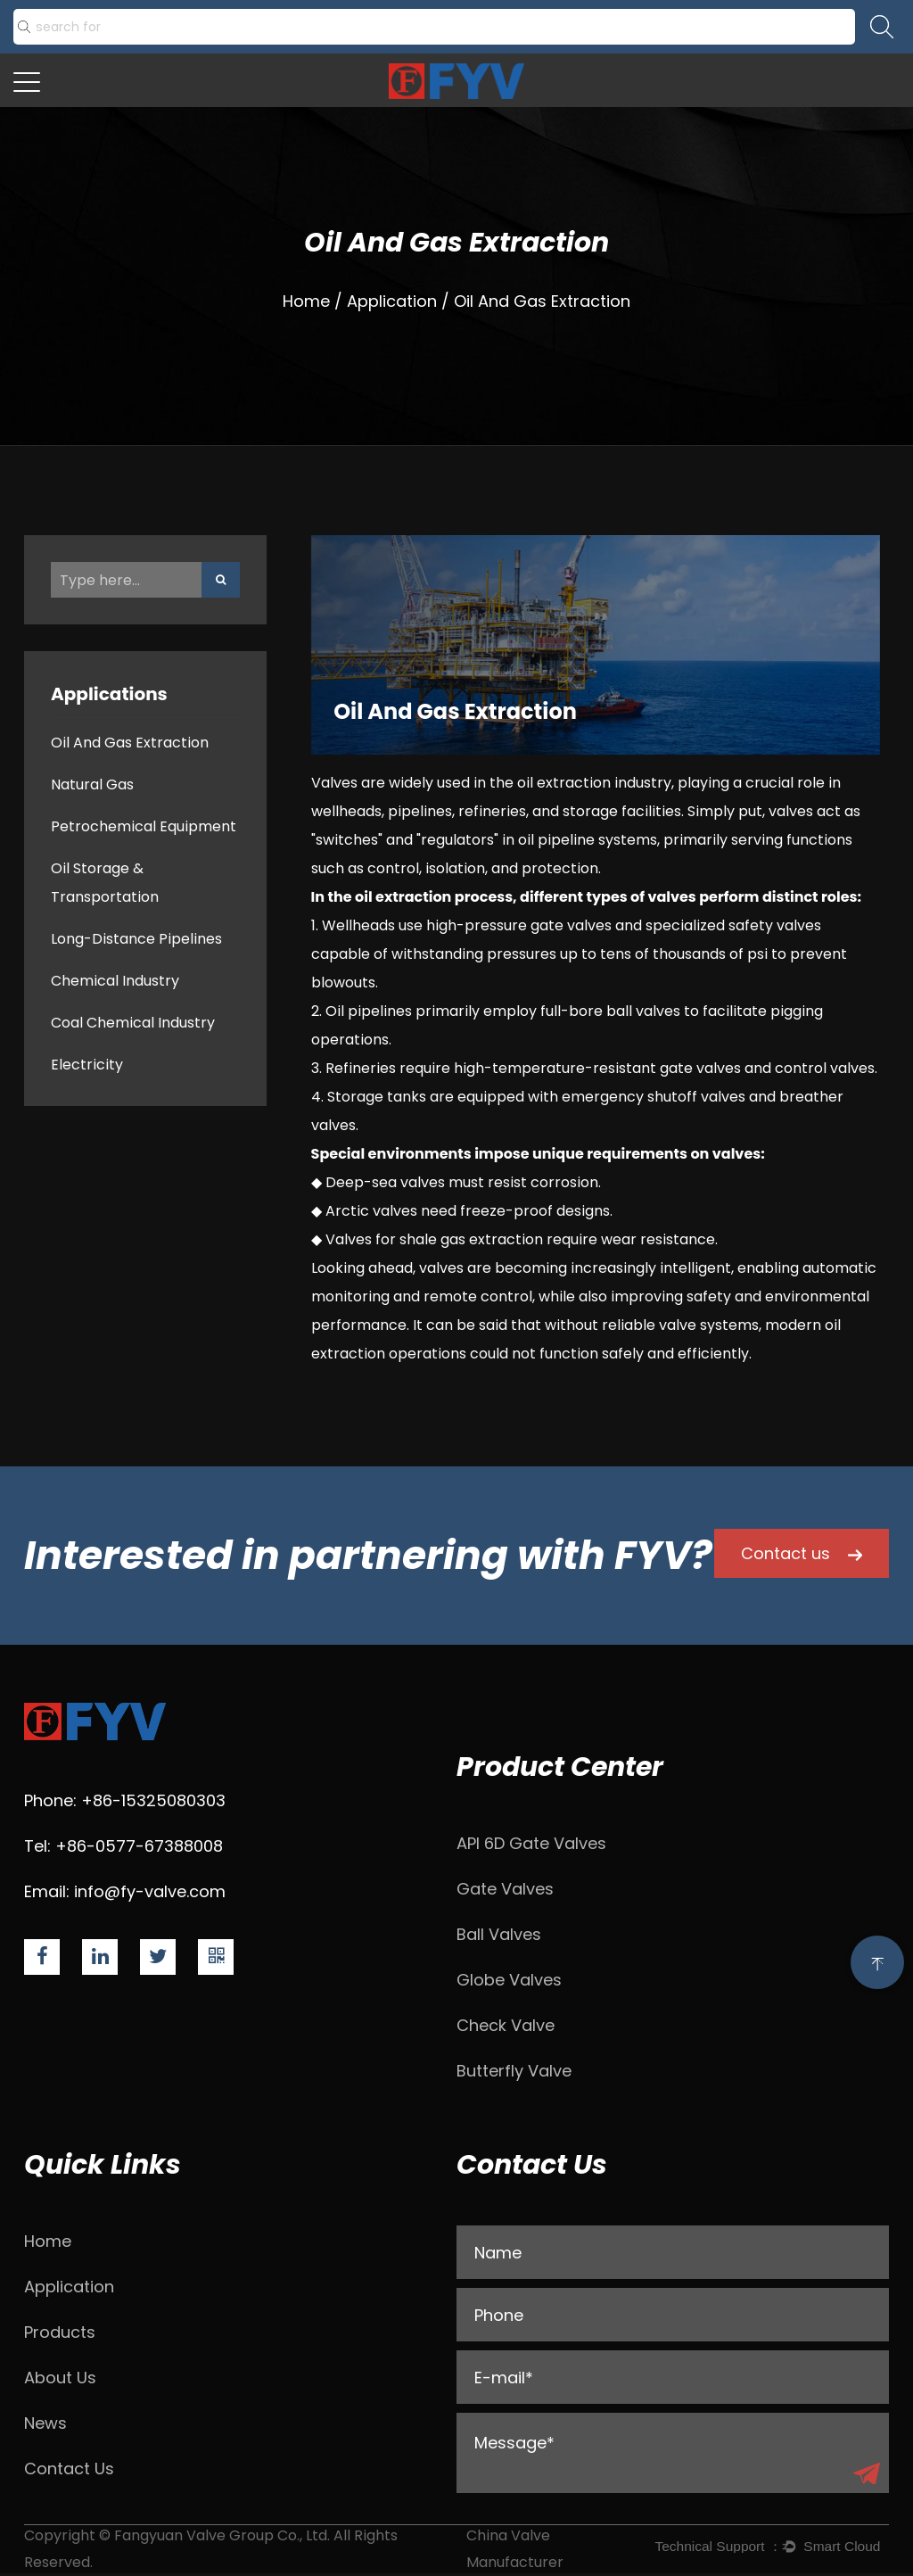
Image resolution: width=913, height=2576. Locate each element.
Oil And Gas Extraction (130, 742)
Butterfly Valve (514, 2071)
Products (59, 2332)
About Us (60, 2377)
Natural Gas (92, 784)
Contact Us (69, 2468)
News (45, 2423)
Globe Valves (509, 1980)
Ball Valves (498, 1934)
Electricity (87, 1064)
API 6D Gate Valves (531, 1843)
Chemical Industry (115, 980)
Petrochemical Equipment (143, 826)
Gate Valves (505, 1889)
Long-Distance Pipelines (136, 939)
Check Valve (505, 2025)
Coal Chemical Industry (133, 1022)
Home (306, 301)
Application (392, 301)
